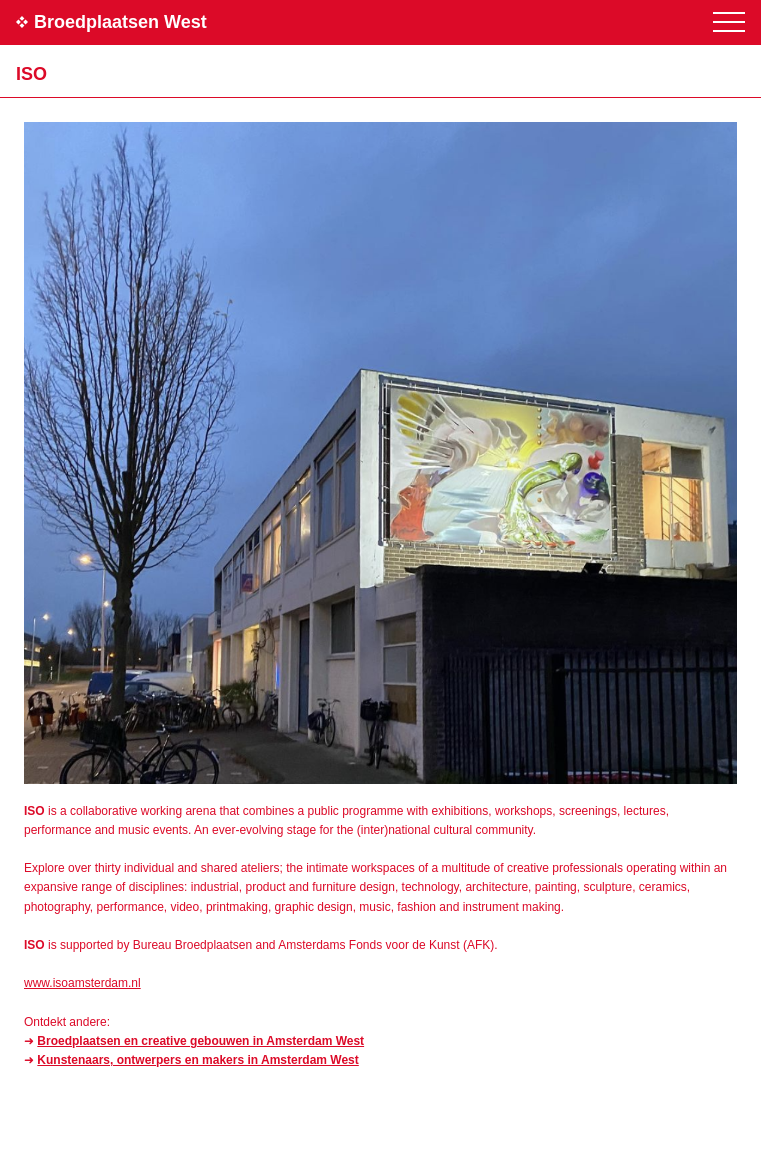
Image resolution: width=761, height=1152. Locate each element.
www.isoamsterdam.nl (82, 983)
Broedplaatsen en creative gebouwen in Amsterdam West (200, 1041)
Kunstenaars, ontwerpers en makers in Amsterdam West (197, 1060)
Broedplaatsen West (120, 22)
